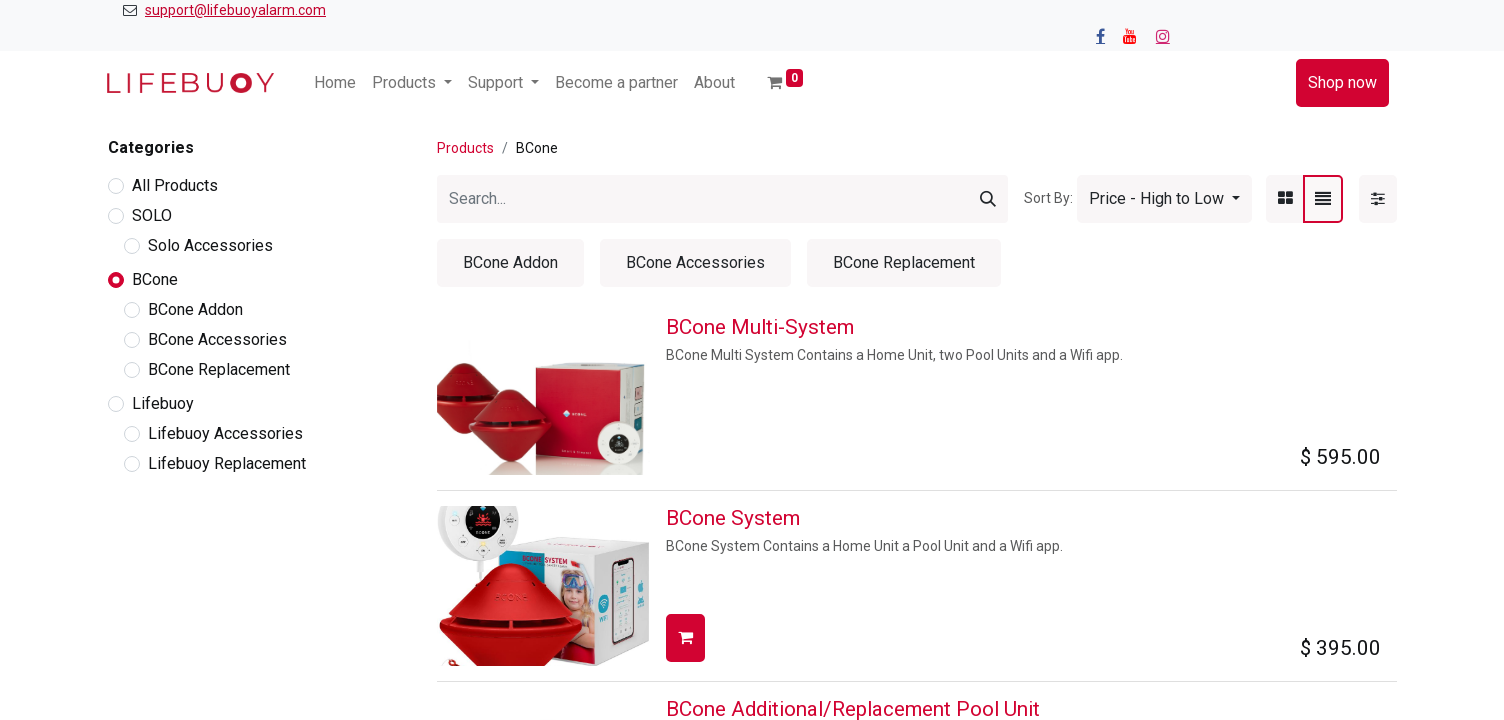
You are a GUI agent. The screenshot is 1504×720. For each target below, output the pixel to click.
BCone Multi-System (760, 327)
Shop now (1342, 82)
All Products (175, 185)
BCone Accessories (217, 339)
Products (465, 148)
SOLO (152, 215)
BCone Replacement (219, 369)
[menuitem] (335, 83)
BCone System (733, 518)
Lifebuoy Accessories (225, 433)
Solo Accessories (210, 245)
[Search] (988, 199)
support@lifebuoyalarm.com (235, 10)
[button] (1164, 199)
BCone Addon (195, 309)
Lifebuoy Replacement (227, 463)
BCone (155, 279)
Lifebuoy (163, 403)
